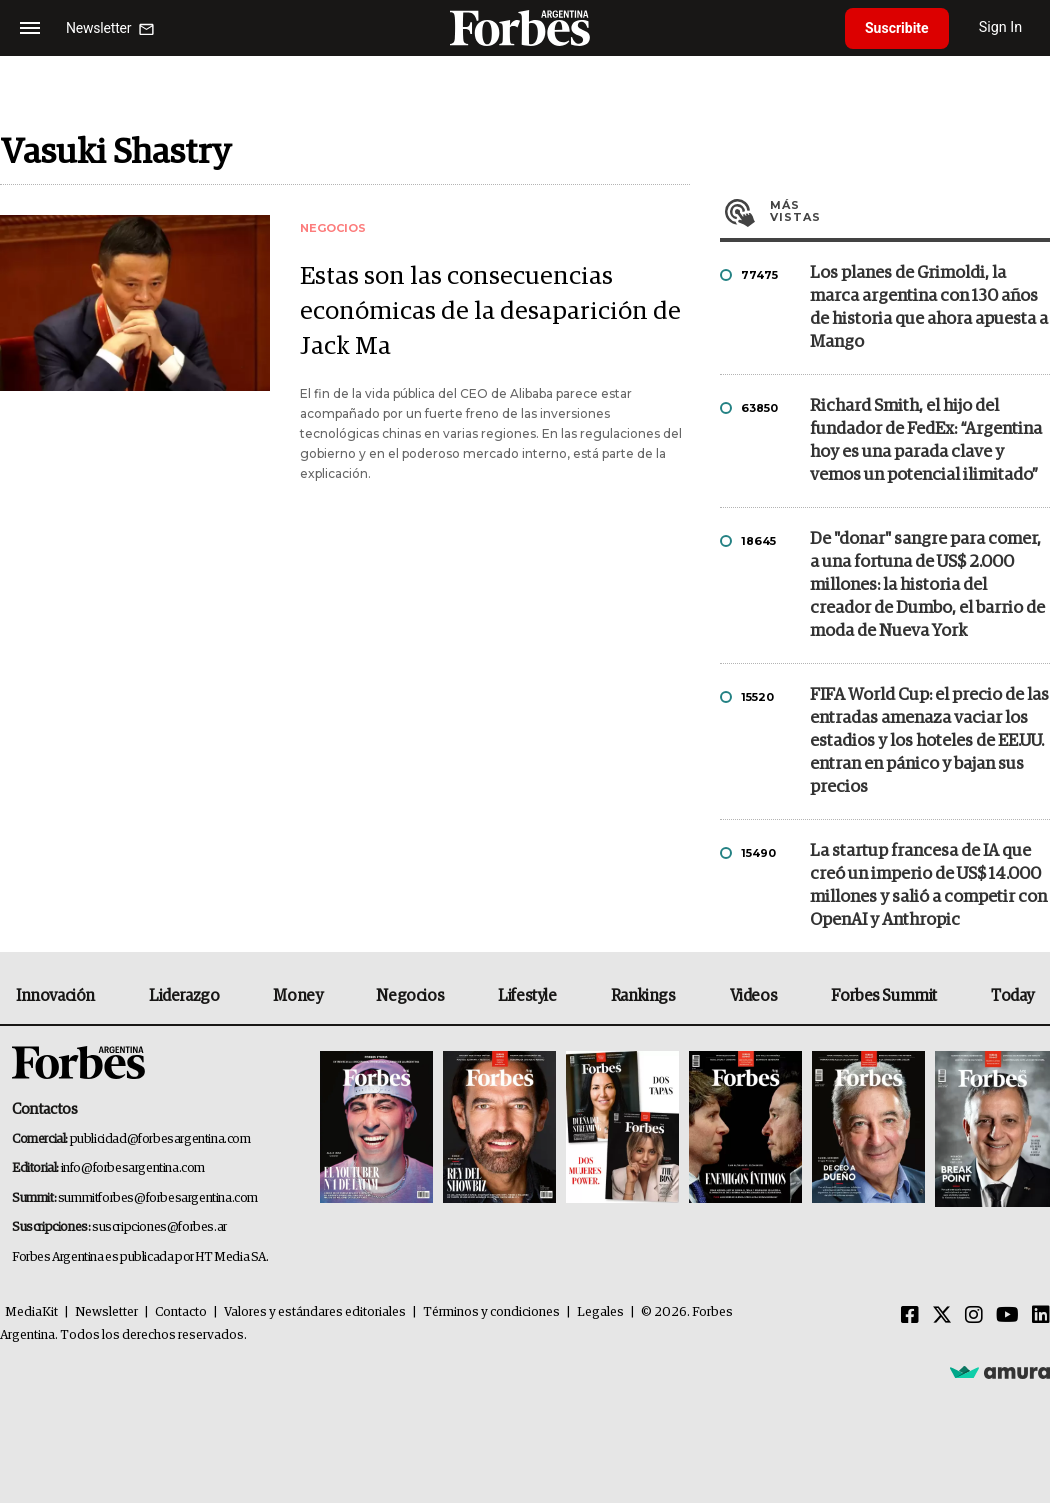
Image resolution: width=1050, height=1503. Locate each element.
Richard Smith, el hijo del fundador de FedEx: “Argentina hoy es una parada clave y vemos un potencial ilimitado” (926, 441)
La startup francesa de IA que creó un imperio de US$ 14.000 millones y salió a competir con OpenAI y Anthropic (928, 886)
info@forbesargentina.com (133, 1168)
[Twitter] (942, 1316)
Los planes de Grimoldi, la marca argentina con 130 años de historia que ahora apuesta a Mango (929, 308)
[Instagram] (974, 1316)
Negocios (410, 996)
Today (1012, 996)
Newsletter (106, 1312)
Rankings (643, 996)
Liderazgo (184, 996)
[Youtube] (1007, 1316)
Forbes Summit (884, 996)
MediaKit (31, 1312)
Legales (600, 1312)
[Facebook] (910, 1316)
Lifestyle (527, 996)
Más (910, 211)
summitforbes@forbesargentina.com (158, 1198)
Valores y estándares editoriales (315, 1312)
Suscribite (897, 28)
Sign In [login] (1001, 27)
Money (297, 996)
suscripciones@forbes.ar (159, 1227)
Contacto (181, 1312)
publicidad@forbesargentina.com (160, 1139)
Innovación (55, 996)
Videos (754, 996)
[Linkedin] (1041, 1316)
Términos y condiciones (491, 1312)
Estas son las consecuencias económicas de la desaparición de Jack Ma (490, 311)
